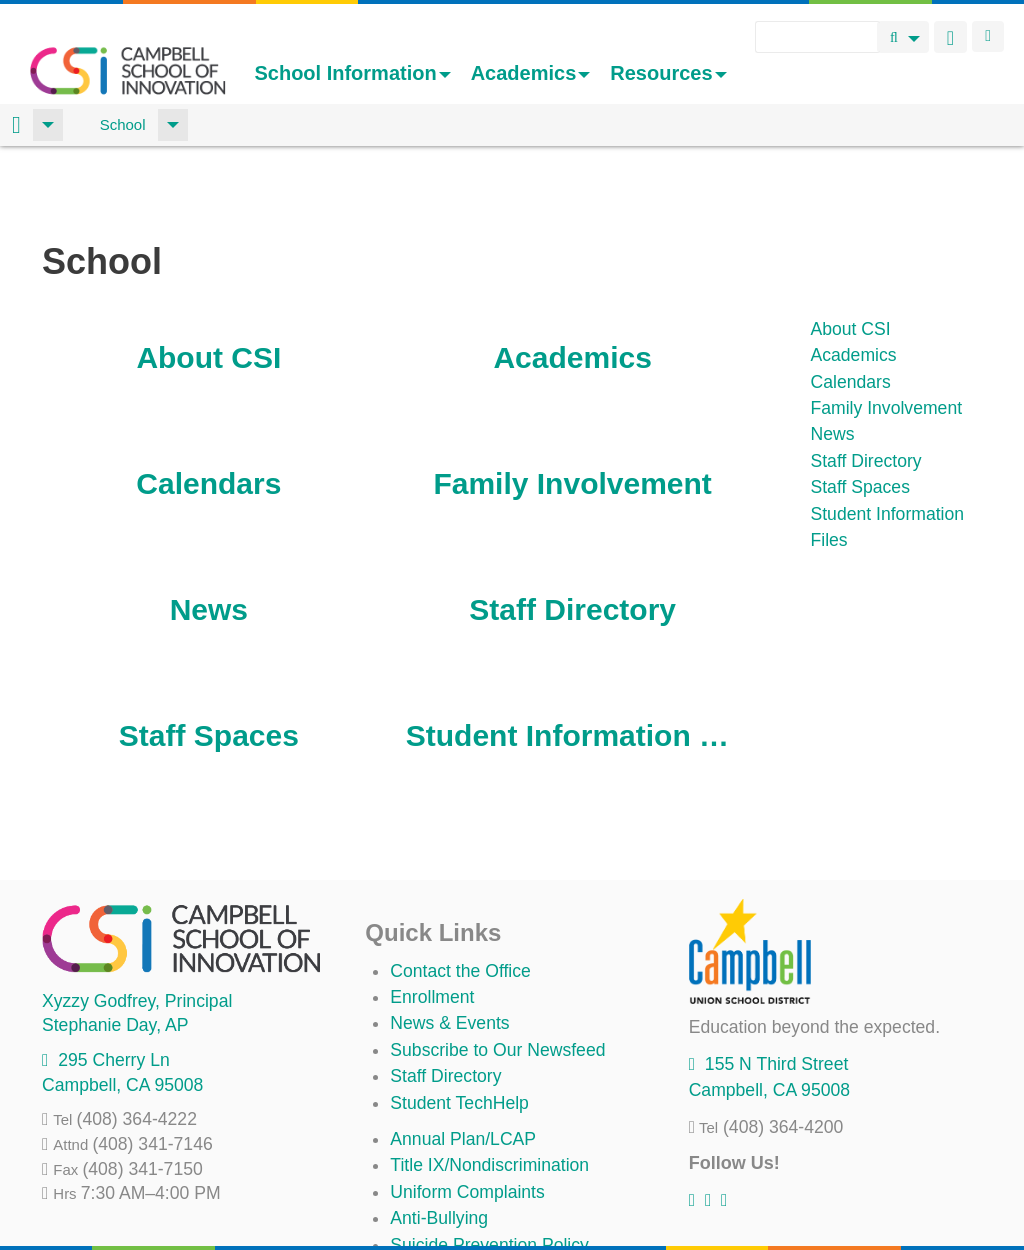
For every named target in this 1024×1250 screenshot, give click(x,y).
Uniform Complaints (467, 1121)
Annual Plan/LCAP (463, 1068)
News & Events (449, 952)
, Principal (137, 930)
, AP (115, 954)
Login (988, 36)
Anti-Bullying (439, 1147)
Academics (531, 73)
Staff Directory (572, 538)
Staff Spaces (209, 664)
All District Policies (462, 1200)
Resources (668, 73)
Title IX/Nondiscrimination (489, 1094)
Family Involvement (572, 412)
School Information (352, 73)
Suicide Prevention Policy (489, 1174)
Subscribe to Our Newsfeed (497, 979)
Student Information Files (573, 664)
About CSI (208, 286)
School (123, 124)
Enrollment (432, 926)
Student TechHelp (459, 1032)
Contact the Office (460, 900)
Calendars (208, 412)
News (209, 538)
